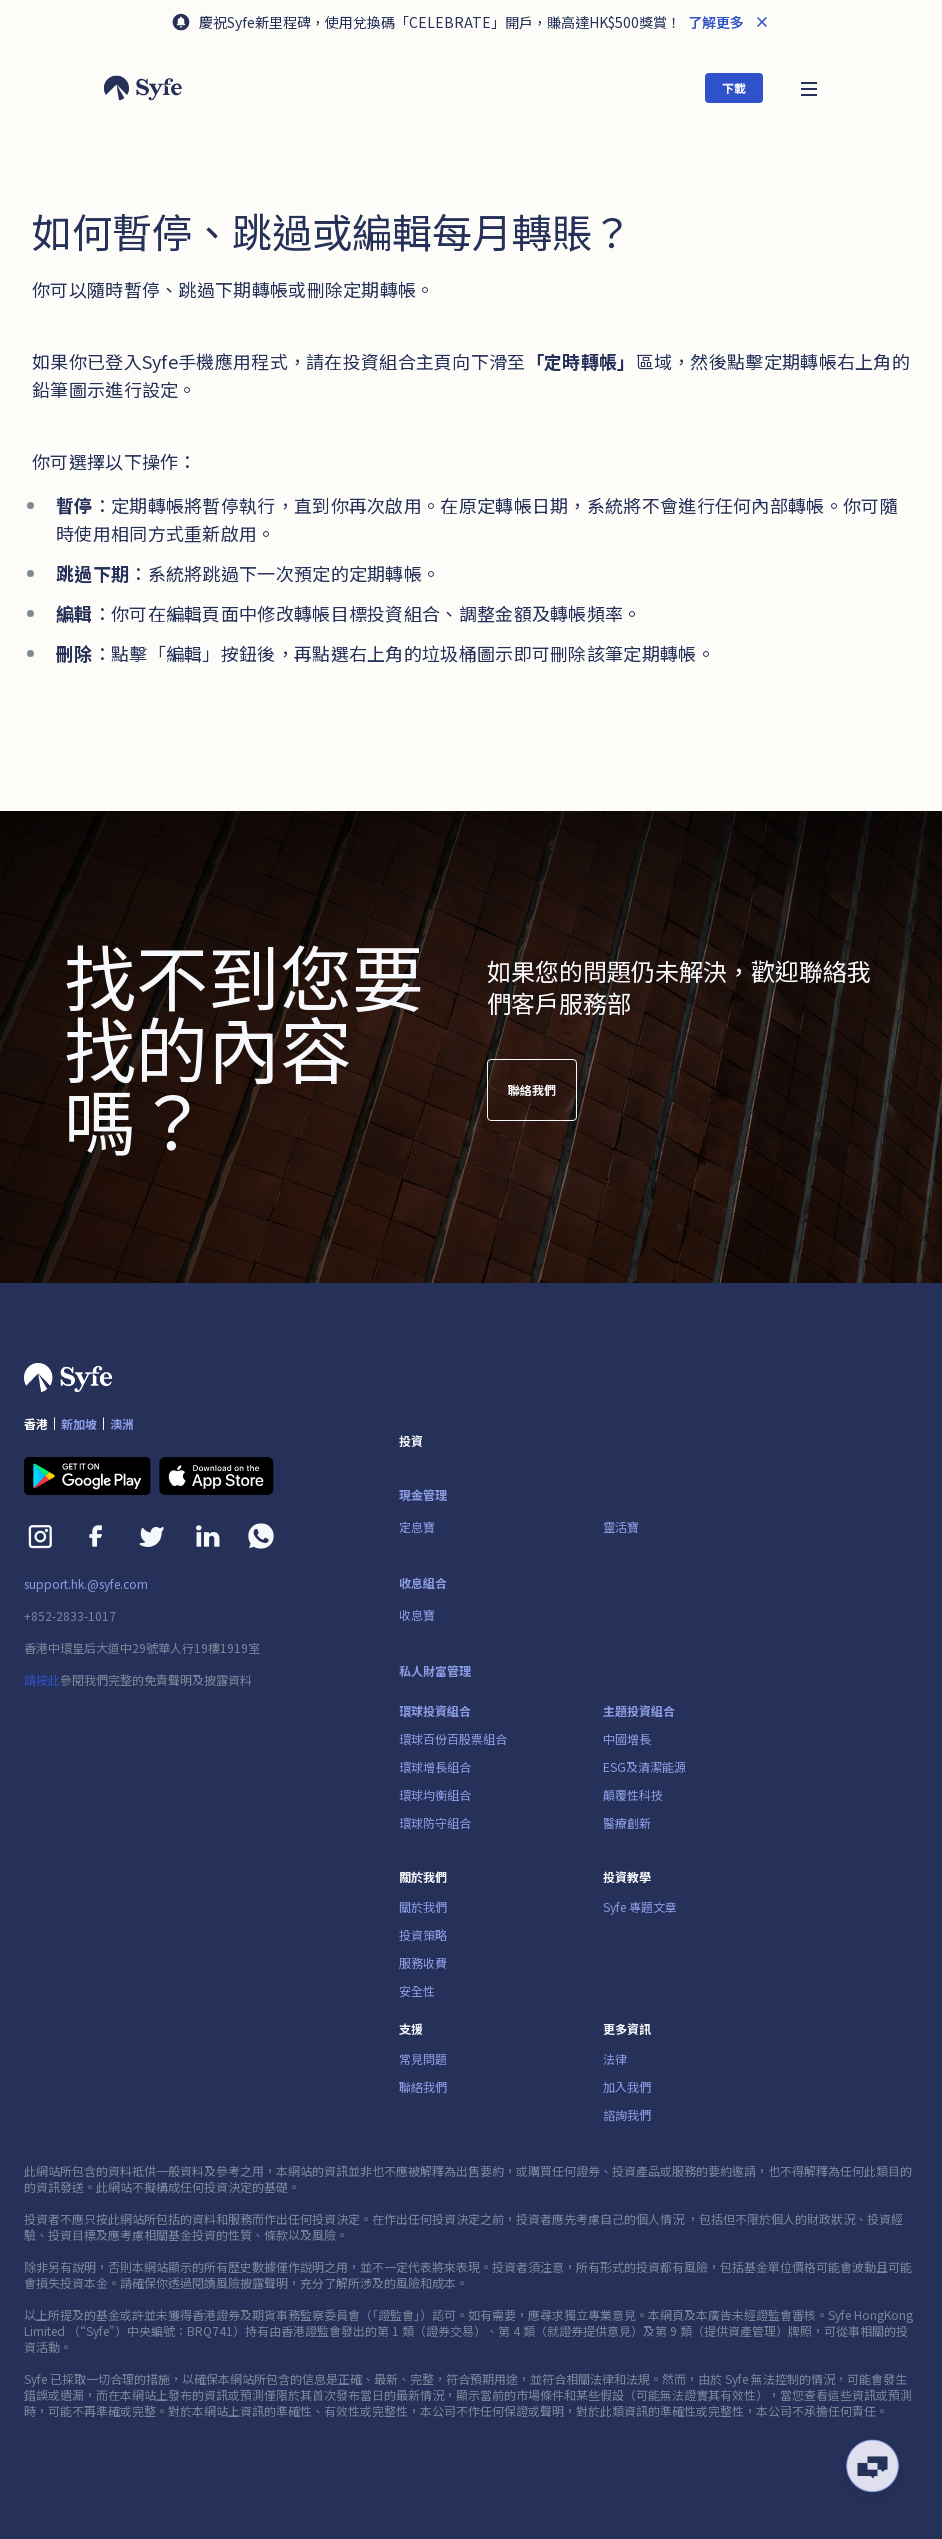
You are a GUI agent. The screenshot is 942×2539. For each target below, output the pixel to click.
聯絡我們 (532, 1099)
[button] (809, 87)
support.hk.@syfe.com (86, 1584)
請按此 (42, 1679)
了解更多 (714, 22)
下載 (734, 87)
